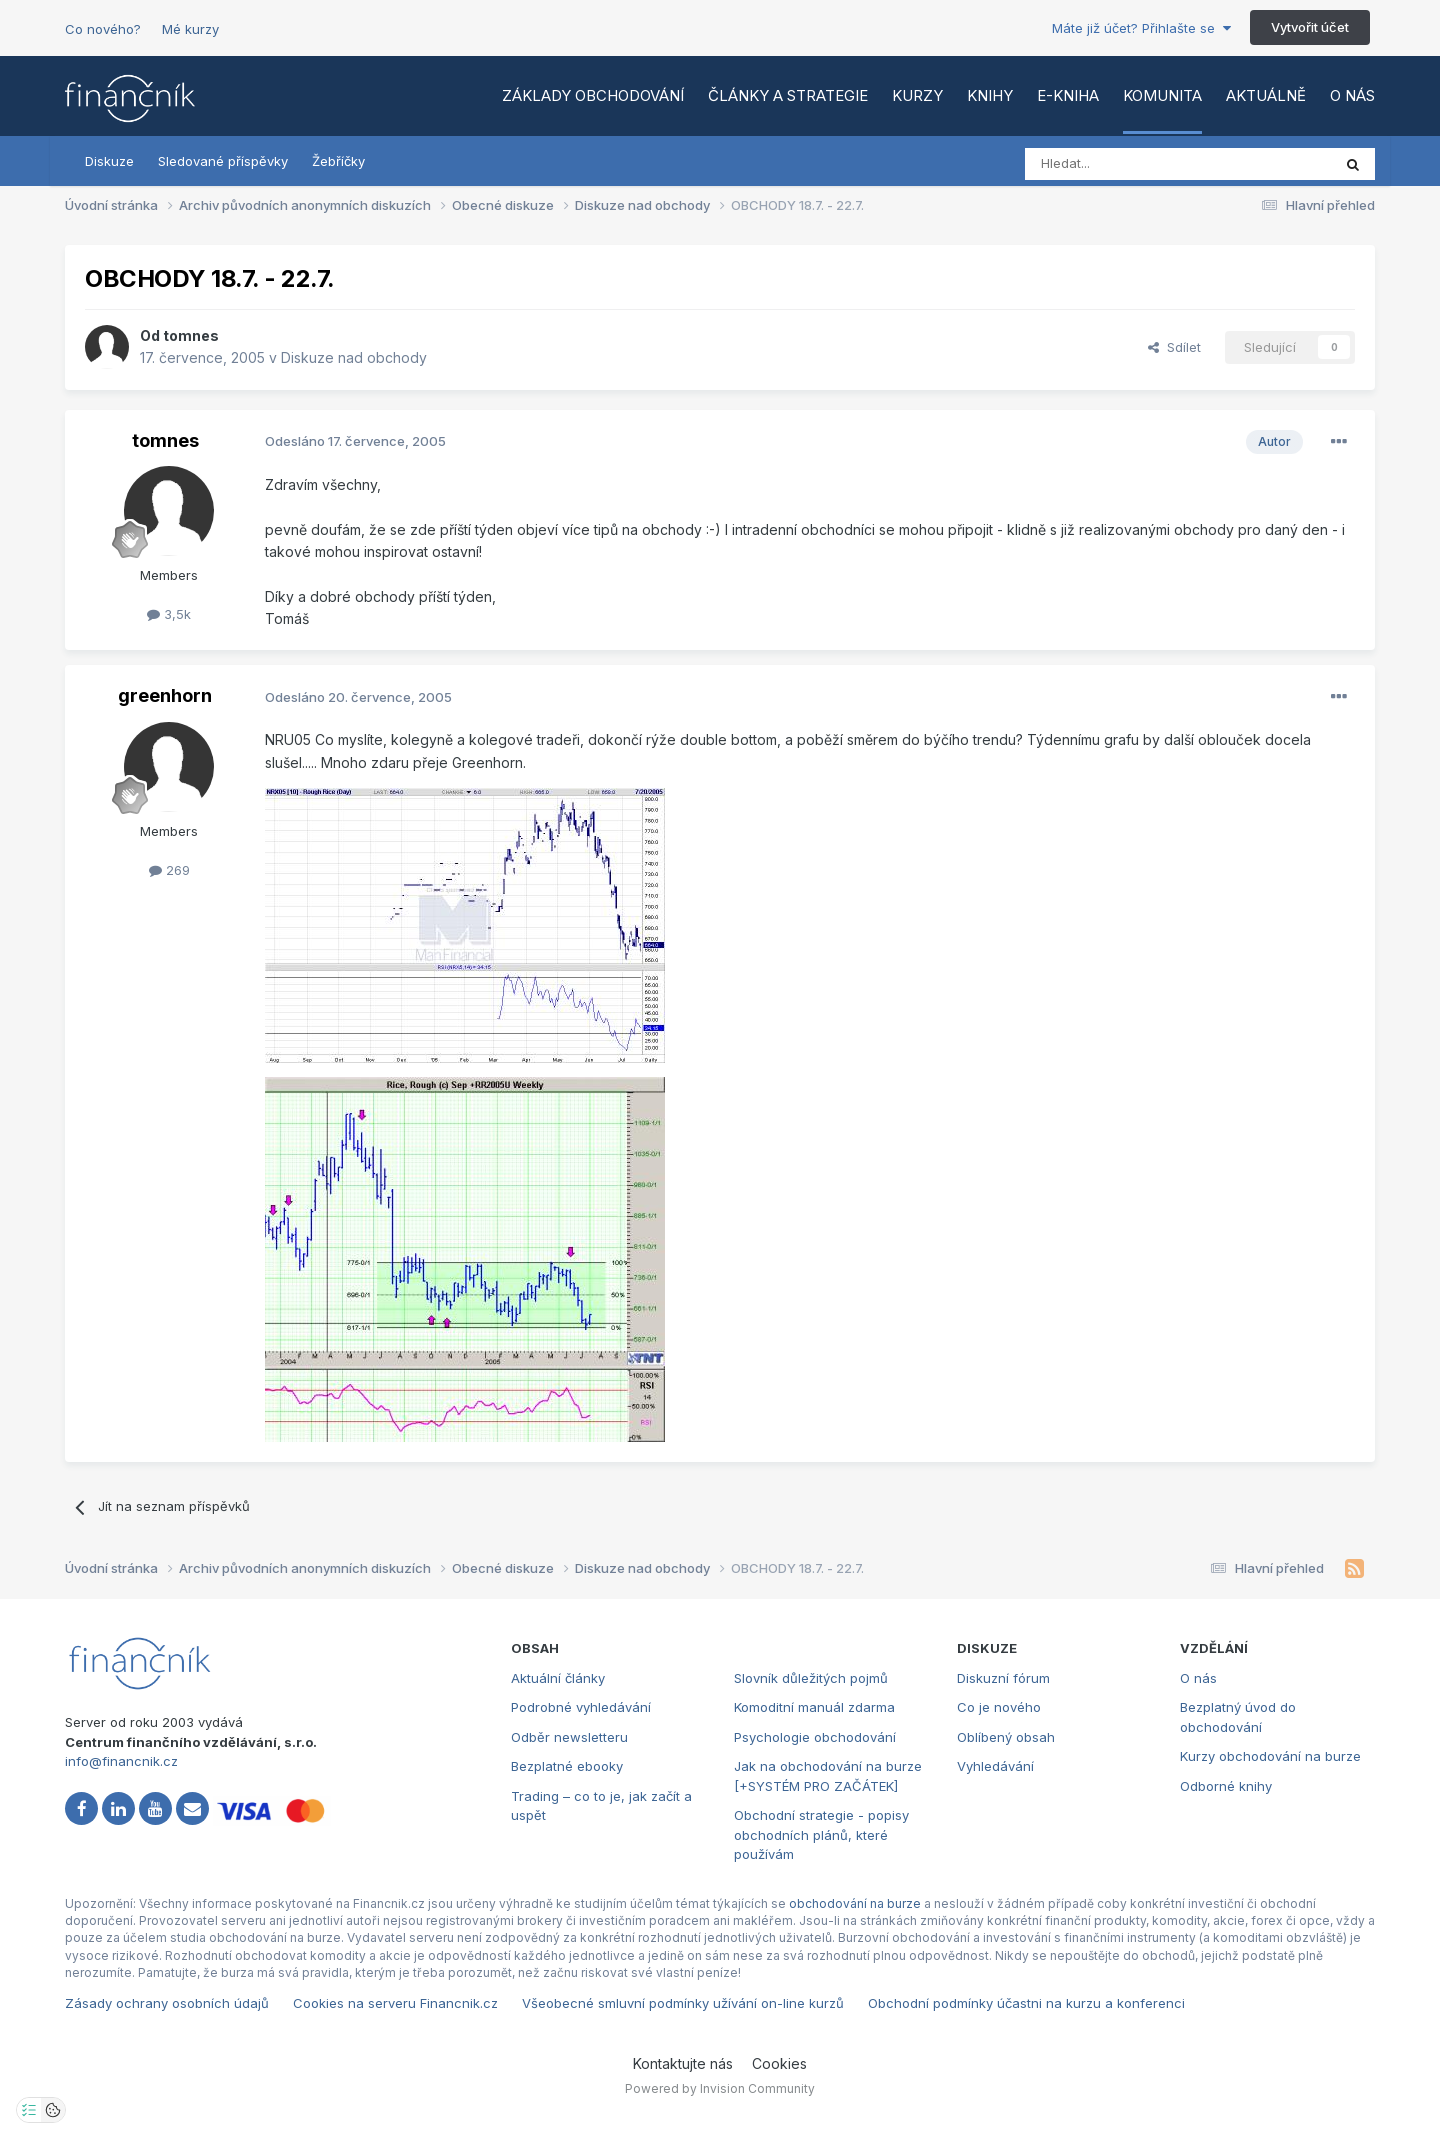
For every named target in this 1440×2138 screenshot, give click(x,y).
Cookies (779, 2063)
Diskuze (109, 161)
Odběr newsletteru (569, 1737)
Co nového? (103, 29)
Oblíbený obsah (1006, 1737)
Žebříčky (338, 161)
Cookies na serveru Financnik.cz (395, 2003)
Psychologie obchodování (815, 1737)
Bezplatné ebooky (567, 1766)
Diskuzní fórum (1003, 1678)
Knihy (990, 95)
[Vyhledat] (1123, 164)
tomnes (191, 335)
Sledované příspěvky (223, 161)
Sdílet (1174, 347)
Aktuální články (558, 1678)
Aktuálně (1266, 95)
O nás (1352, 95)
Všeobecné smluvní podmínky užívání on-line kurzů (683, 2003)
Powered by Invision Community (720, 2088)
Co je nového (999, 1707)
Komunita (1162, 95)
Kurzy (917, 95)
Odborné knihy (1226, 1786)
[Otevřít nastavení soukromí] (29, 2110)
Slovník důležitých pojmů (811, 1678)
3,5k (169, 614)
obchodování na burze (855, 1903)
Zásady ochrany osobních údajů (167, 2003)
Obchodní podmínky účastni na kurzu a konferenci (1026, 2003)
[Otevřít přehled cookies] (53, 2110)
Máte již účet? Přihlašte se (1141, 28)
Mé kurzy (190, 29)
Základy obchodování (593, 95)
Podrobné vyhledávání (581, 1707)
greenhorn (165, 695)
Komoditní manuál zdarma (814, 1707)
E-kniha (1068, 95)
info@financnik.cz (121, 1761)
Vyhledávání (995, 1766)
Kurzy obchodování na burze (1270, 1756)
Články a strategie (788, 95)
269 (169, 870)
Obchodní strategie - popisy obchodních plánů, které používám (821, 1834)
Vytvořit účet (1310, 27)
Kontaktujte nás (683, 2063)
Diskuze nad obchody (354, 357)
